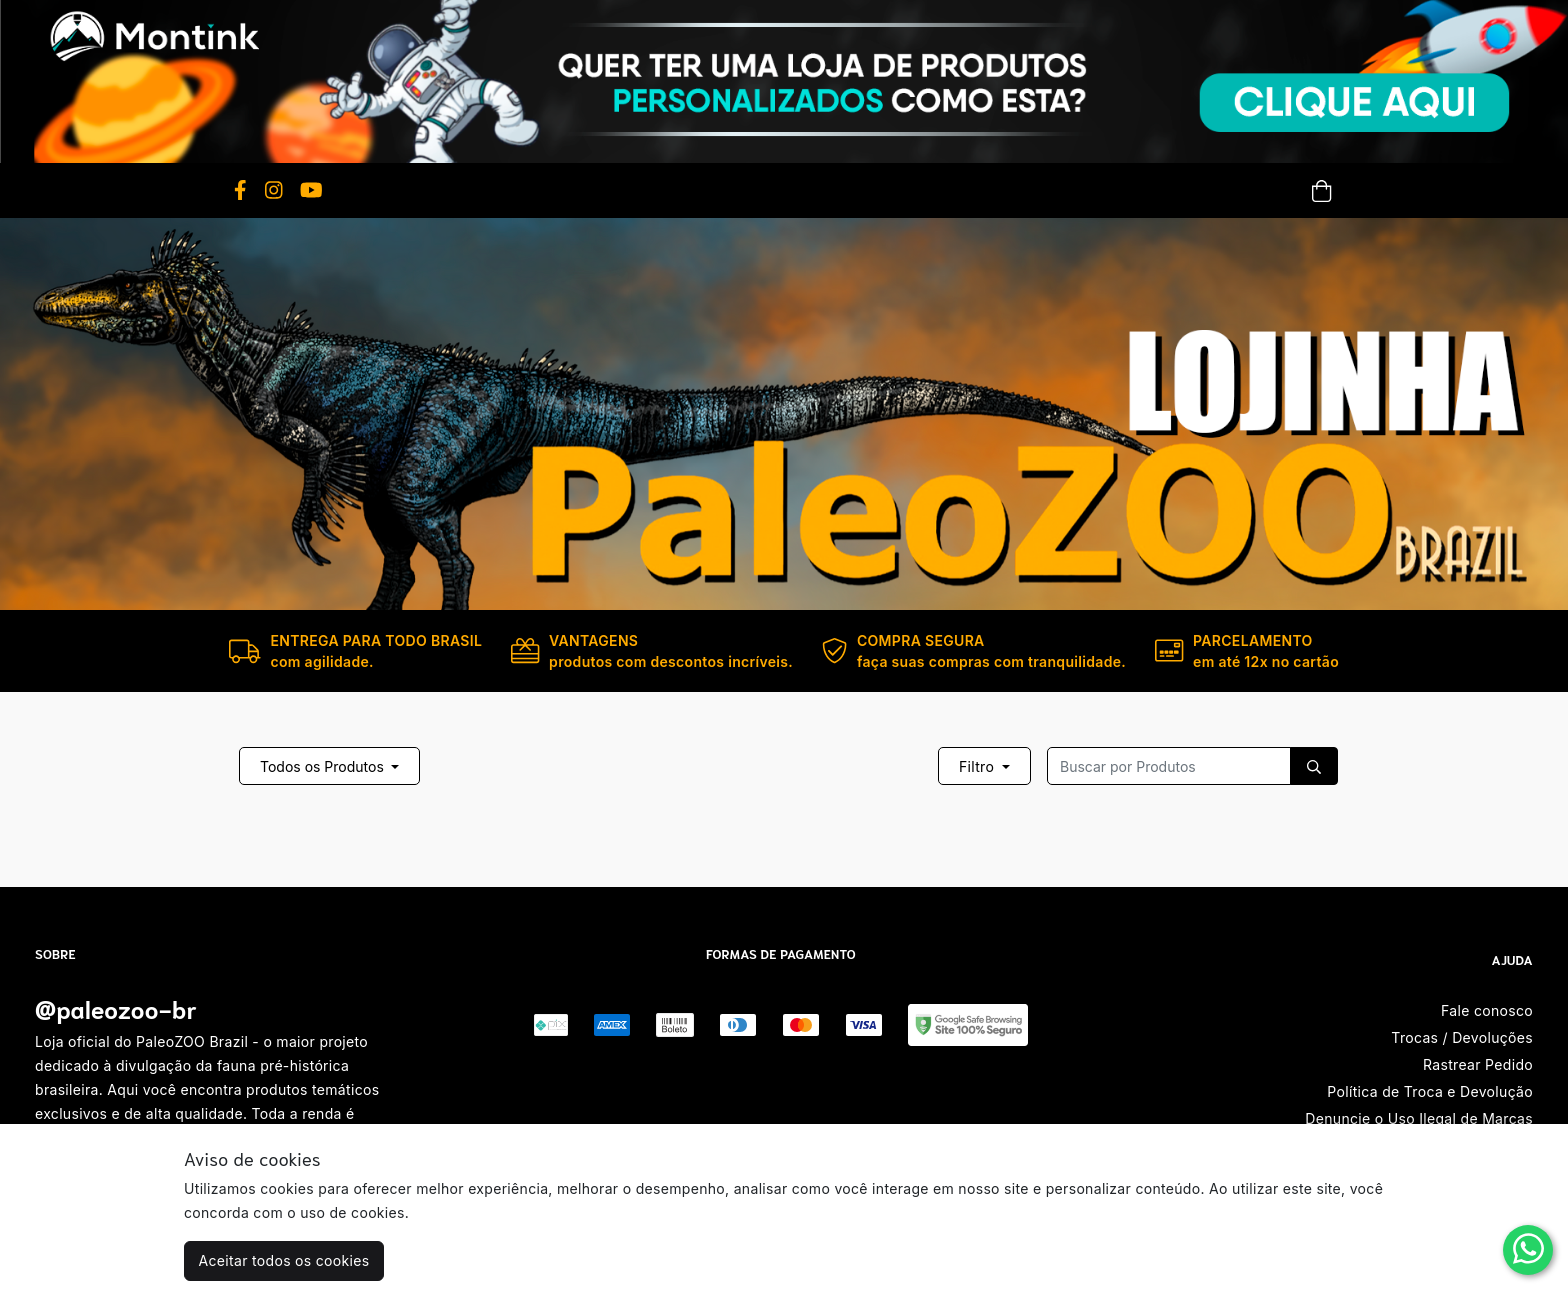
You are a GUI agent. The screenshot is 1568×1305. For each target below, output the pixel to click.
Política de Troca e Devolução (1430, 1091)
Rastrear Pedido (1478, 1064)
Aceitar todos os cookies (284, 1260)
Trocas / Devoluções (1462, 1037)
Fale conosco (1487, 1010)
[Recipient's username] (1169, 766)
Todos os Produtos (324, 766)
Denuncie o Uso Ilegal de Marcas (1419, 1118)
